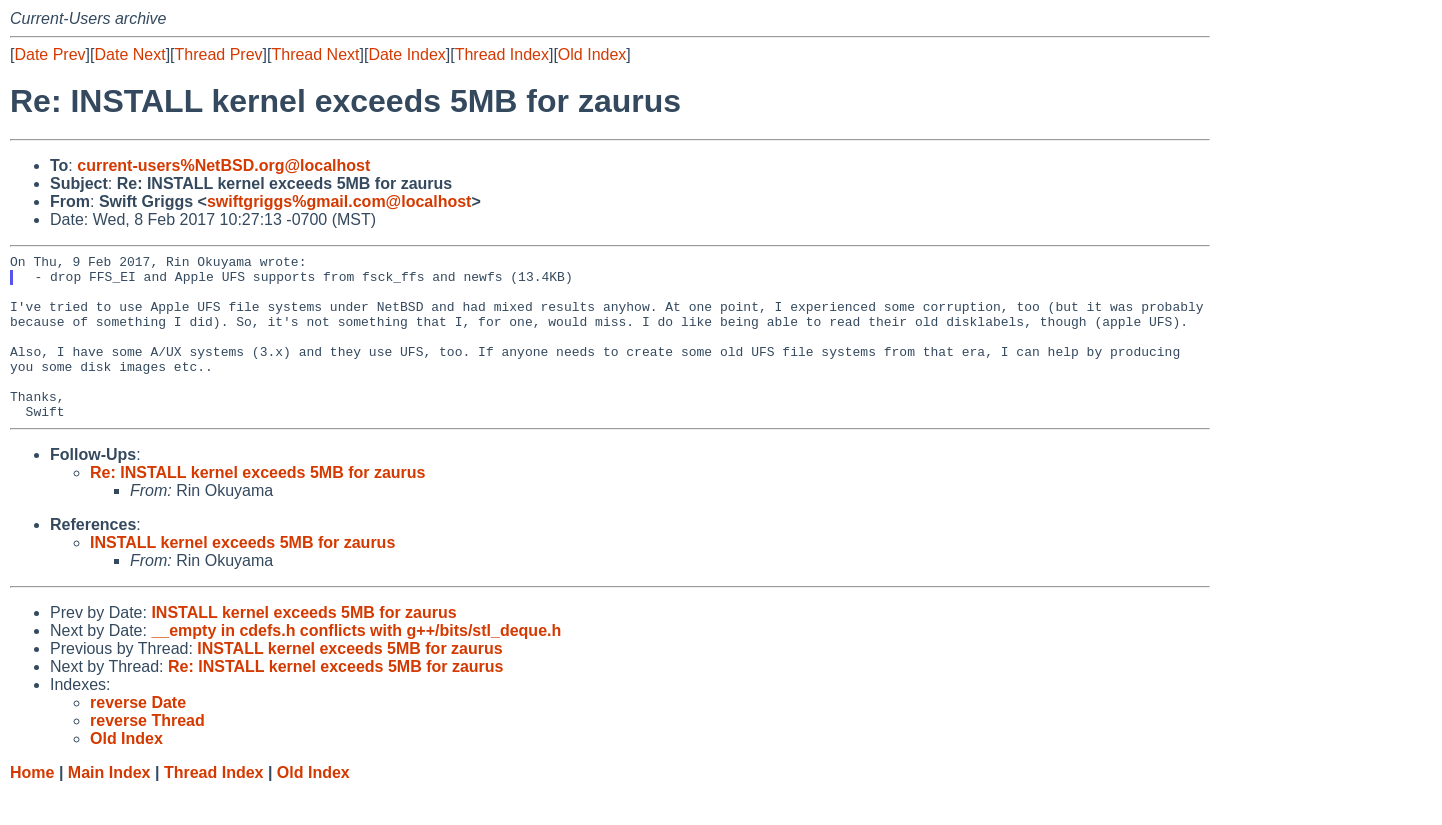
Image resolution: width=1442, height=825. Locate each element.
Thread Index (502, 54)
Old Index (592, 54)
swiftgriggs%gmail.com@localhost (339, 201)
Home (32, 805)
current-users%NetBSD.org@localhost (223, 165)
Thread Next (315, 54)
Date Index (406, 54)
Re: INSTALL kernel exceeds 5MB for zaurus (258, 505)
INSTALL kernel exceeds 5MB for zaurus (242, 575)
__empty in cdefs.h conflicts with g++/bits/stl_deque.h (356, 663)
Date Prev (49, 54)
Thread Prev (219, 54)
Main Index (109, 805)
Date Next (129, 54)
